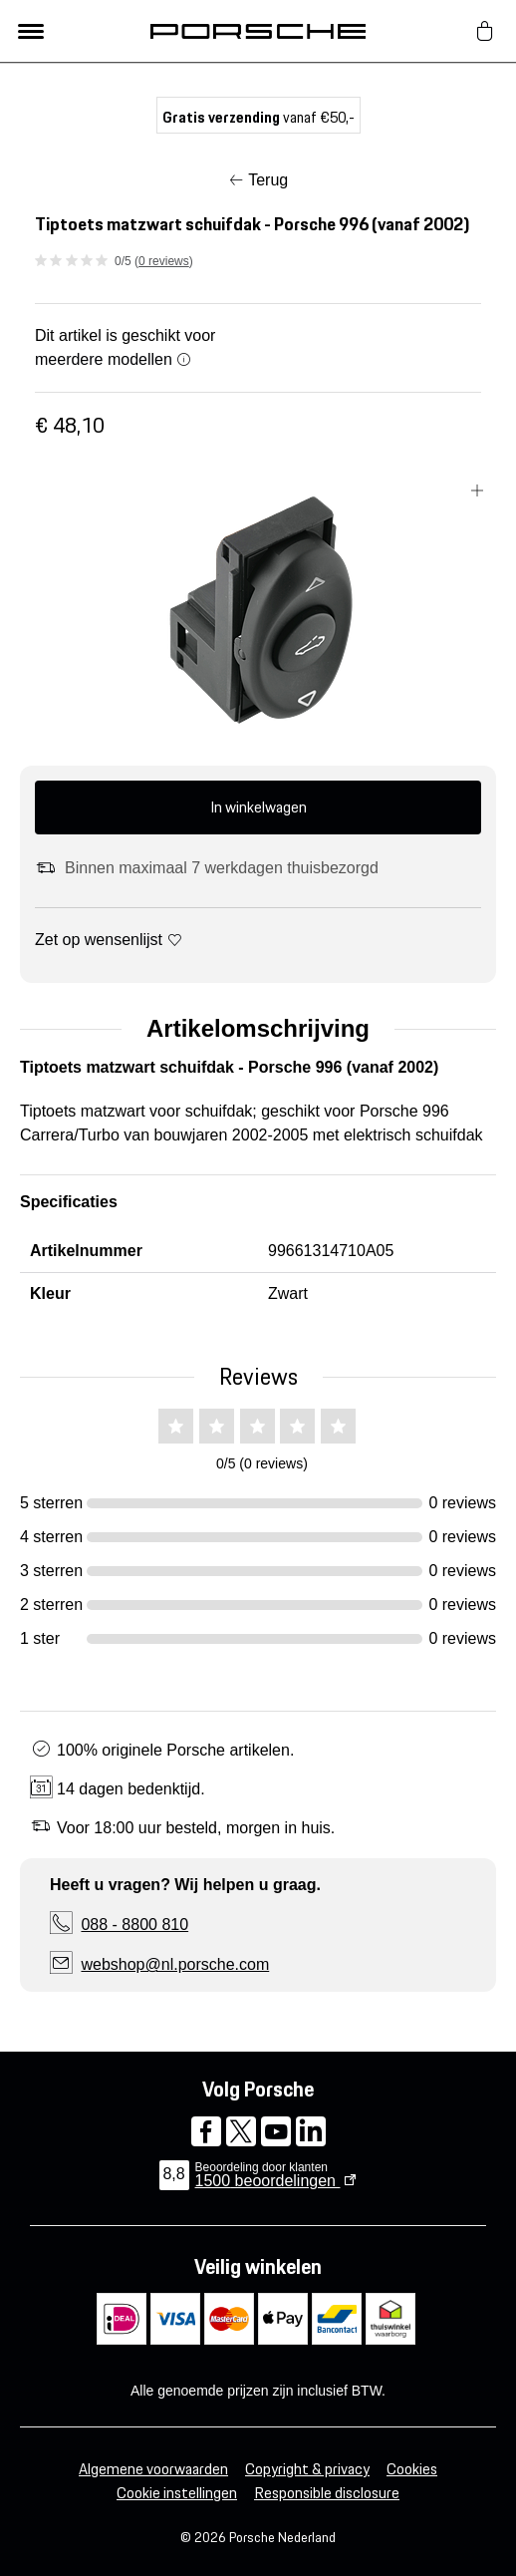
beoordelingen (268, 2180)
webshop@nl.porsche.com (175, 1964)
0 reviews (163, 261)
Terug (268, 179)
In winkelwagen (258, 807)
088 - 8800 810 (134, 1924)
